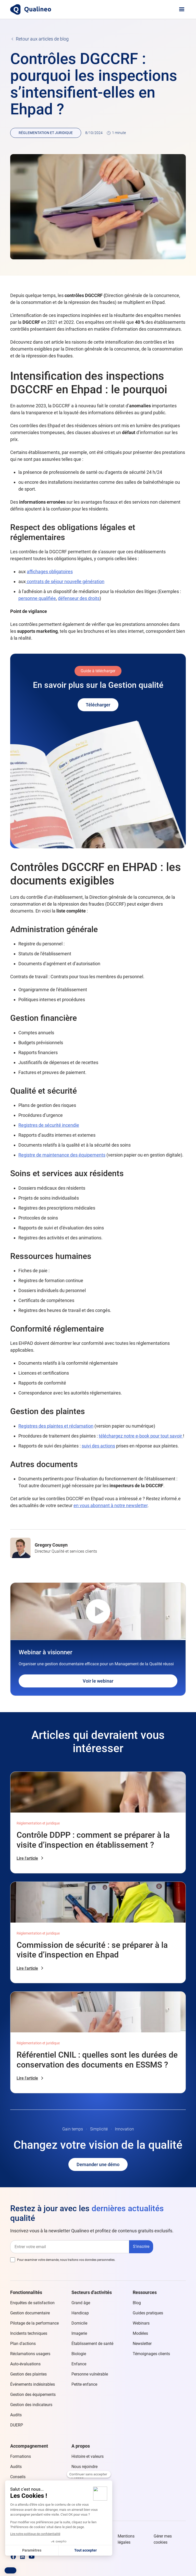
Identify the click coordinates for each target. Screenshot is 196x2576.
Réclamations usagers (30, 2353)
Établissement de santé (92, 2343)
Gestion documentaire (30, 2313)
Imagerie (79, 2333)
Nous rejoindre (84, 2466)
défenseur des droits (79, 598)
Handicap (80, 2313)
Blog (137, 2302)
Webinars (141, 2323)
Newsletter (142, 2343)
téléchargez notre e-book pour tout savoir (141, 1436)
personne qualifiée (37, 598)
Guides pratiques (148, 2313)
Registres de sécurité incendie (48, 1125)
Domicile (79, 2323)
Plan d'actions (23, 2343)
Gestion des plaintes (28, 2374)
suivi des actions (98, 1445)
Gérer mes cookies (163, 2539)
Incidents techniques (28, 2333)
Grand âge (80, 2302)
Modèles (140, 2333)
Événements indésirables (32, 2384)
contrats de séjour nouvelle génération (65, 581)
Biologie (78, 2353)
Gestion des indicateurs (31, 2404)
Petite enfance (84, 2384)
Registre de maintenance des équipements (61, 1155)
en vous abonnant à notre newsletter (111, 1505)
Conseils (18, 2476)
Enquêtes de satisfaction (32, 2302)
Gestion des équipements (33, 2394)
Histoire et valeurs (87, 2456)
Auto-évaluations (25, 2364)
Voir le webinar (98, 1681)
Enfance (78, 2364)
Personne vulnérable (89, 2374)
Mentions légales (126, 2539)
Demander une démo (98, 2164)
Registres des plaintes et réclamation (55, 1426)
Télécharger (98, 704)
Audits (16, 2414)
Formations (20, 2456)
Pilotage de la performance (34, 2323)
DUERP (16, 2425)
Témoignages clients (151, 2353)
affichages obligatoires (50, 571)
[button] (182, 9)
